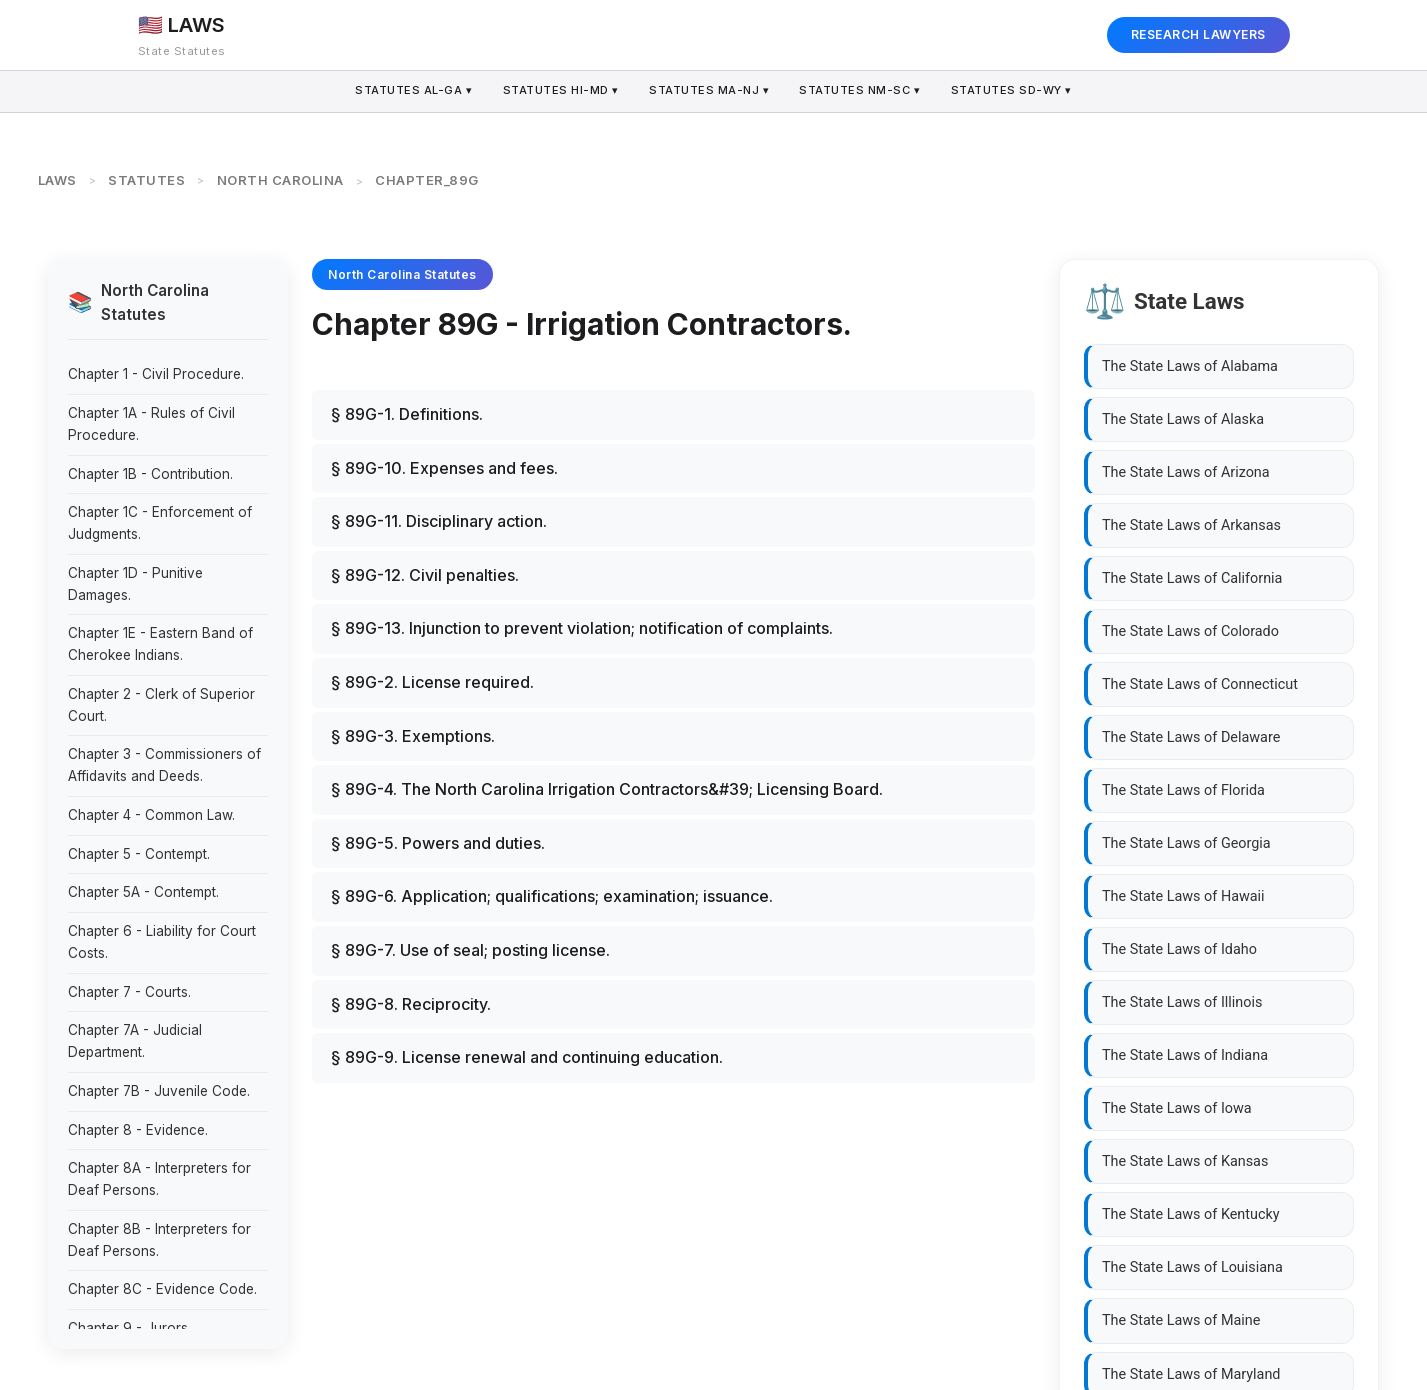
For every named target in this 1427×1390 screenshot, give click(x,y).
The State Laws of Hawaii (1183, 896)
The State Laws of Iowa (1177, 1108)
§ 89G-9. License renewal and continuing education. (527, 1057)
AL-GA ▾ (410, 91)
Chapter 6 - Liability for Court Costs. (162, 942)
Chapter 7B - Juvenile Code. (159, 1091)
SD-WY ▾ (1014, 91)
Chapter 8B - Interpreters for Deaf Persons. (159, 1240)
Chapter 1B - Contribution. (150, 474)
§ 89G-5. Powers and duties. (438, 843)
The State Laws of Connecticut (1200, 684)
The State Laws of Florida (1183, 790)
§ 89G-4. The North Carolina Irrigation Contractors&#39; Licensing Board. (607, 789)
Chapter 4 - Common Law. (151, 815)
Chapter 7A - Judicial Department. (135, 1041)
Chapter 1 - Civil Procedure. (156, 374)
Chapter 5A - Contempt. (143, 892)
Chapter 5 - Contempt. (139, 854)
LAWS (57, 180)
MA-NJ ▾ (709, 91)
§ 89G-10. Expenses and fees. (444, 468)
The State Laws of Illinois (1182, 1002)
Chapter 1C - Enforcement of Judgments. (160, 523)
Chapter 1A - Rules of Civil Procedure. (151, 424)
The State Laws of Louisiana (1192, 1267)
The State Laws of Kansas (1185, 1161)
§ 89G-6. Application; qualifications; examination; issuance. (552, 896)
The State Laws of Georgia (1186, 843)
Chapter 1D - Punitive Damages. (135, 584)
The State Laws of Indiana (1185, 1055)
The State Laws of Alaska (1183, 419)
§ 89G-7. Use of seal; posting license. (470, 950)
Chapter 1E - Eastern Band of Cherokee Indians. (160, 644)
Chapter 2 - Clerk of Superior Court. (161, 705)
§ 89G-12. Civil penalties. (425, 575)
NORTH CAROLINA (280, 180)
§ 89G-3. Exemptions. (413, 736)
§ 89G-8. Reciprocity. (411, 1004)
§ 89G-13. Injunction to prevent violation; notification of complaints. (582, 628)
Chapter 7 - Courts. (129, 992)
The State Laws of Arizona (1186, 472)
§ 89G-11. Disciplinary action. (439, 521)
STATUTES (146, 180)
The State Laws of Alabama (1190, 366)
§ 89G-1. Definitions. (407, 414)
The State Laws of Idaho (1179, 949)
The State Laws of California (1192, 578)
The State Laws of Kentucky (1191, 1214)
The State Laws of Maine (1181, 1320)
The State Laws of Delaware (1191, 737)
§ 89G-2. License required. (432, 682)
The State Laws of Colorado (1190, 631)
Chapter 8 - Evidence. (138, 1130)
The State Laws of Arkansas (1191, 525)
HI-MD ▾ (559, 91)
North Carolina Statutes (402, 274)
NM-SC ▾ (861, 91)
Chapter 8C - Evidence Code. (162, 1289)
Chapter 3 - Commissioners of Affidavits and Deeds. (164, 765)
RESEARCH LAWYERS (1198, 34)
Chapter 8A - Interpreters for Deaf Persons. (159, 1179)
